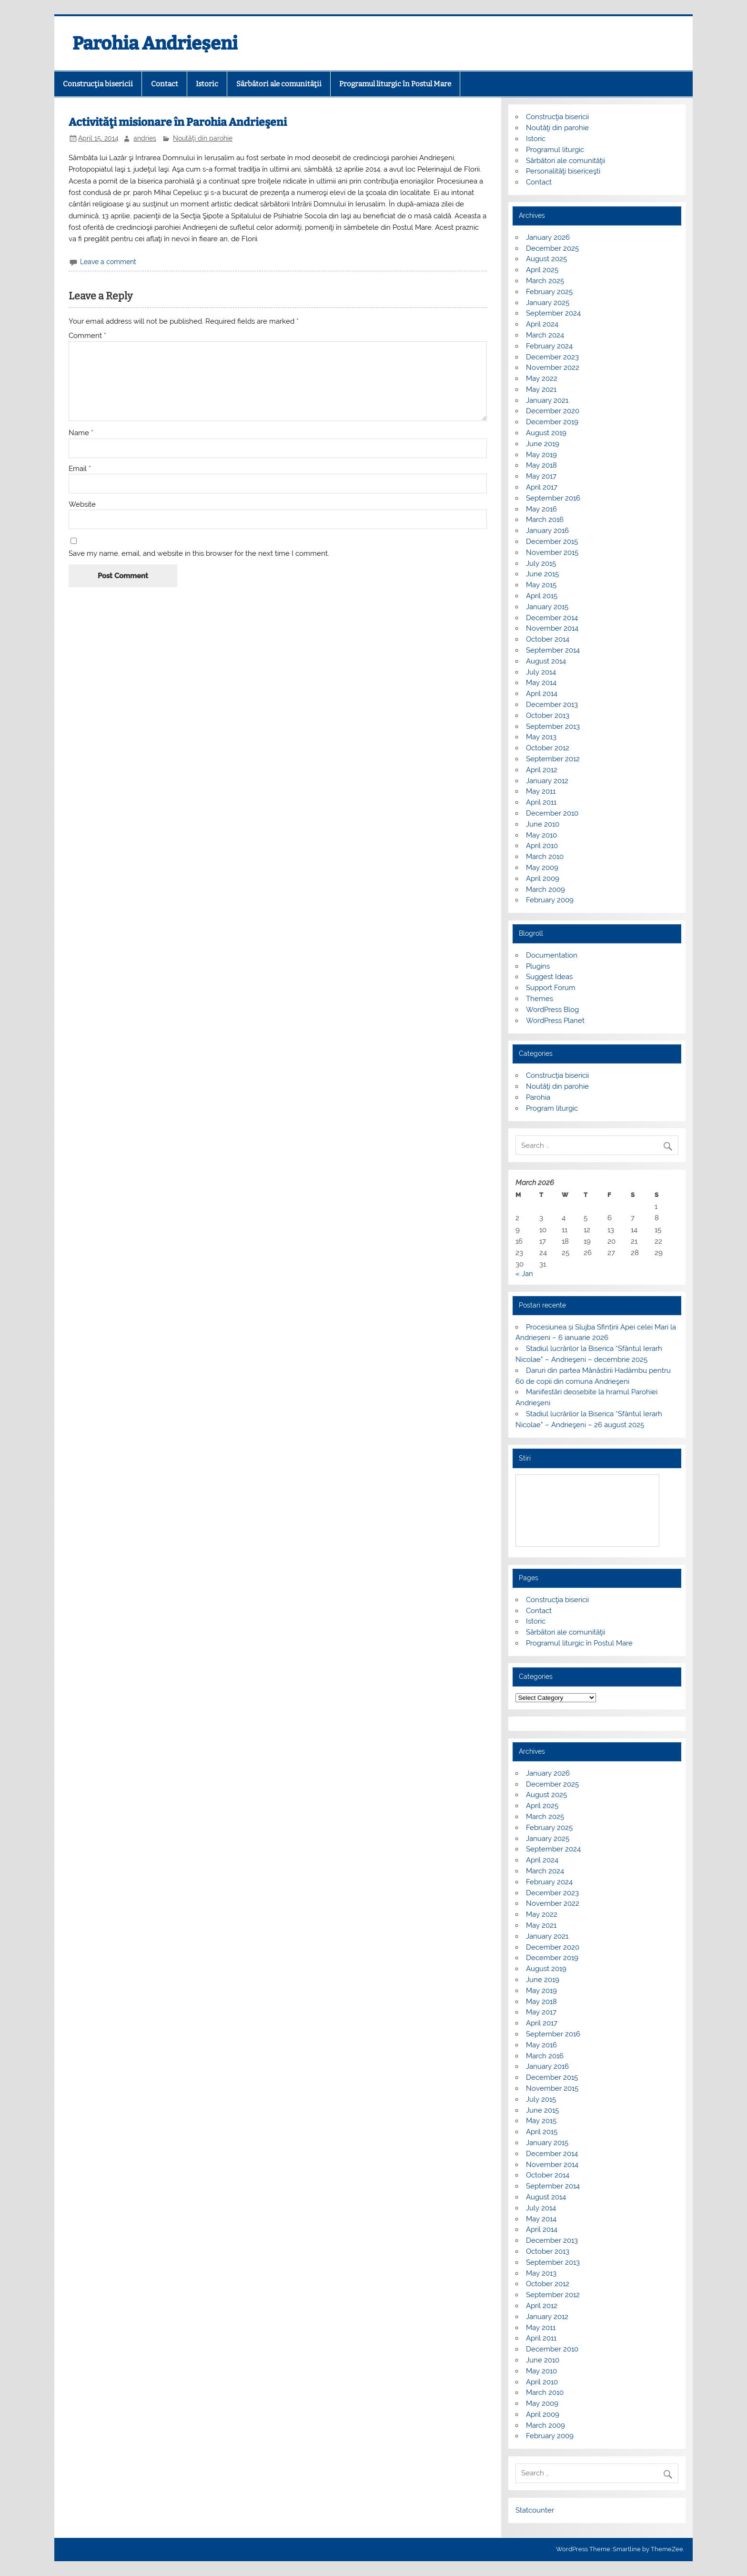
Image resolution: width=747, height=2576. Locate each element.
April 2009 (542, 878)
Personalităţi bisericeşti (563, 171)
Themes (539, 998)
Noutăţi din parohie (202, 138)
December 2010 (552, 813)
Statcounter (534, 2510)
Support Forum (550, 987)
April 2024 (542, 324)
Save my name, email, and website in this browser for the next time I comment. (199, 553)
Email (80, 468)
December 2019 (552, 422)
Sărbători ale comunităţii (279, 84)
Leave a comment (108, 262)
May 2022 (541, 378)
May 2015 (541, 585)
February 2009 (550, 900)
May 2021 (541, 389)
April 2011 (541, 802)
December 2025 (552, 248)
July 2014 (541, 672)
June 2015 (542, 574)
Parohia (538, 1097)
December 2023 (552, 357)
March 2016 (545, 519)
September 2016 (553, 498)
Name (81, 433)
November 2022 (552, 367)
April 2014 (541, 693)
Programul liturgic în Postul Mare (395, 84)
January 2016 (547, 530)
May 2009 (542, 867)
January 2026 (548, 237)
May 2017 (541, 476)
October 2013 (547, 715)
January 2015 (547, 607)
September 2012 (553, 759)
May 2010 (541, 835)
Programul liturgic (555, 149)
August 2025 (546, 259)
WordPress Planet (555, 1020)
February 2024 (549, 346)
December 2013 (552, 704)
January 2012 (547, 781)
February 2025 (549, 291)
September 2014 (553, 650)
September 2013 (553, 726)
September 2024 (553, 313)
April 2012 (541, 770)
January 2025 (547, 302)
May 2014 (541, 682)
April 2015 (541, 596)
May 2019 (541, 454)
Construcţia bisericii (98, 84)
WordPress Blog (552, 1009)
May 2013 (541, 737)
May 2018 (541, 465)
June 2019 (542, 444)
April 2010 (542, 845)
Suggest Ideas (549, 976)
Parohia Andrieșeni (155, 43)
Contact (164, 84)
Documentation (551, 955)
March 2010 (545, 856)
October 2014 (547, 639)
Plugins (538, 966)
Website (82, 504)
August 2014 (546, 661)
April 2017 (541, 487)
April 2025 (542, 270)
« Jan (524, 1273)
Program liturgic (552, 1108)
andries (144, 138)
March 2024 (545, 335)
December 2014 (552, 617)
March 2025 (545, 280)
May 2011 (540, 791)
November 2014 (552, 628)
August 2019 (546, 433)
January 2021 (547, 400)
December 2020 (552, 411)
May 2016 (541, 509)
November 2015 (552, 552)
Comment (87, 335)
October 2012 (547, 748)
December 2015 (552, 541)
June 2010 (542, 824)
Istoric (207, 84)
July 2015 (541, 563)
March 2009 (545, 889)
